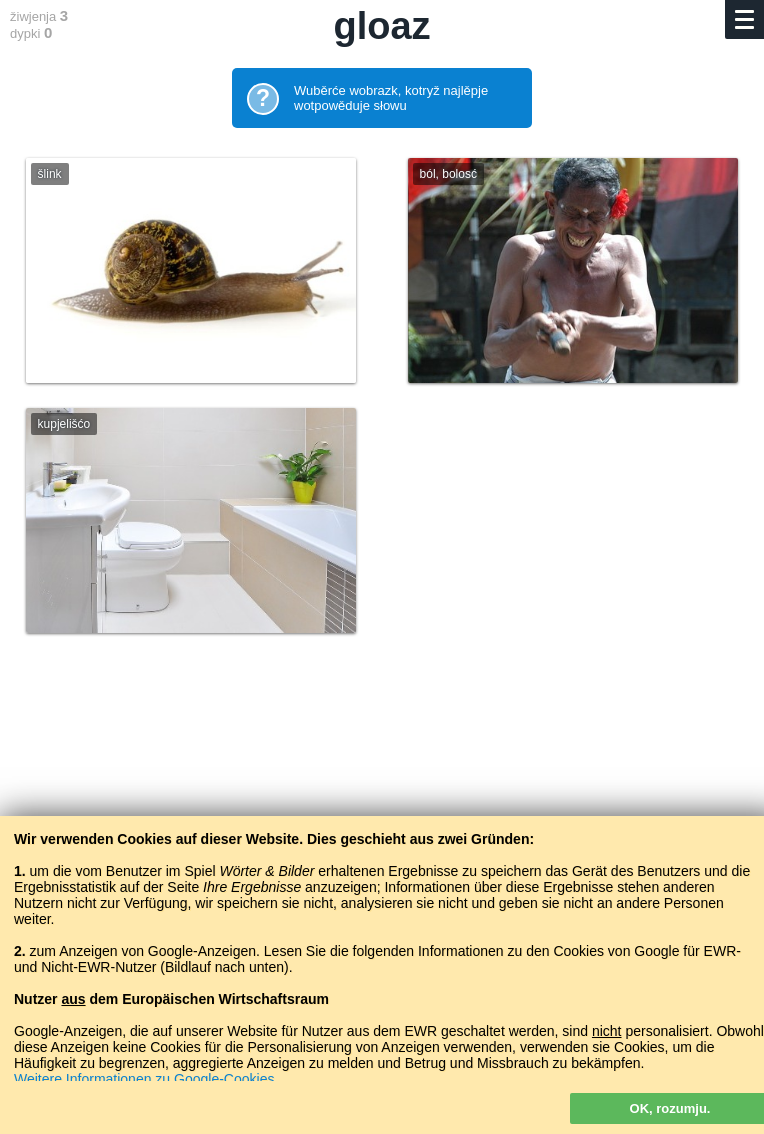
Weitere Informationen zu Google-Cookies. (146, 1079)
